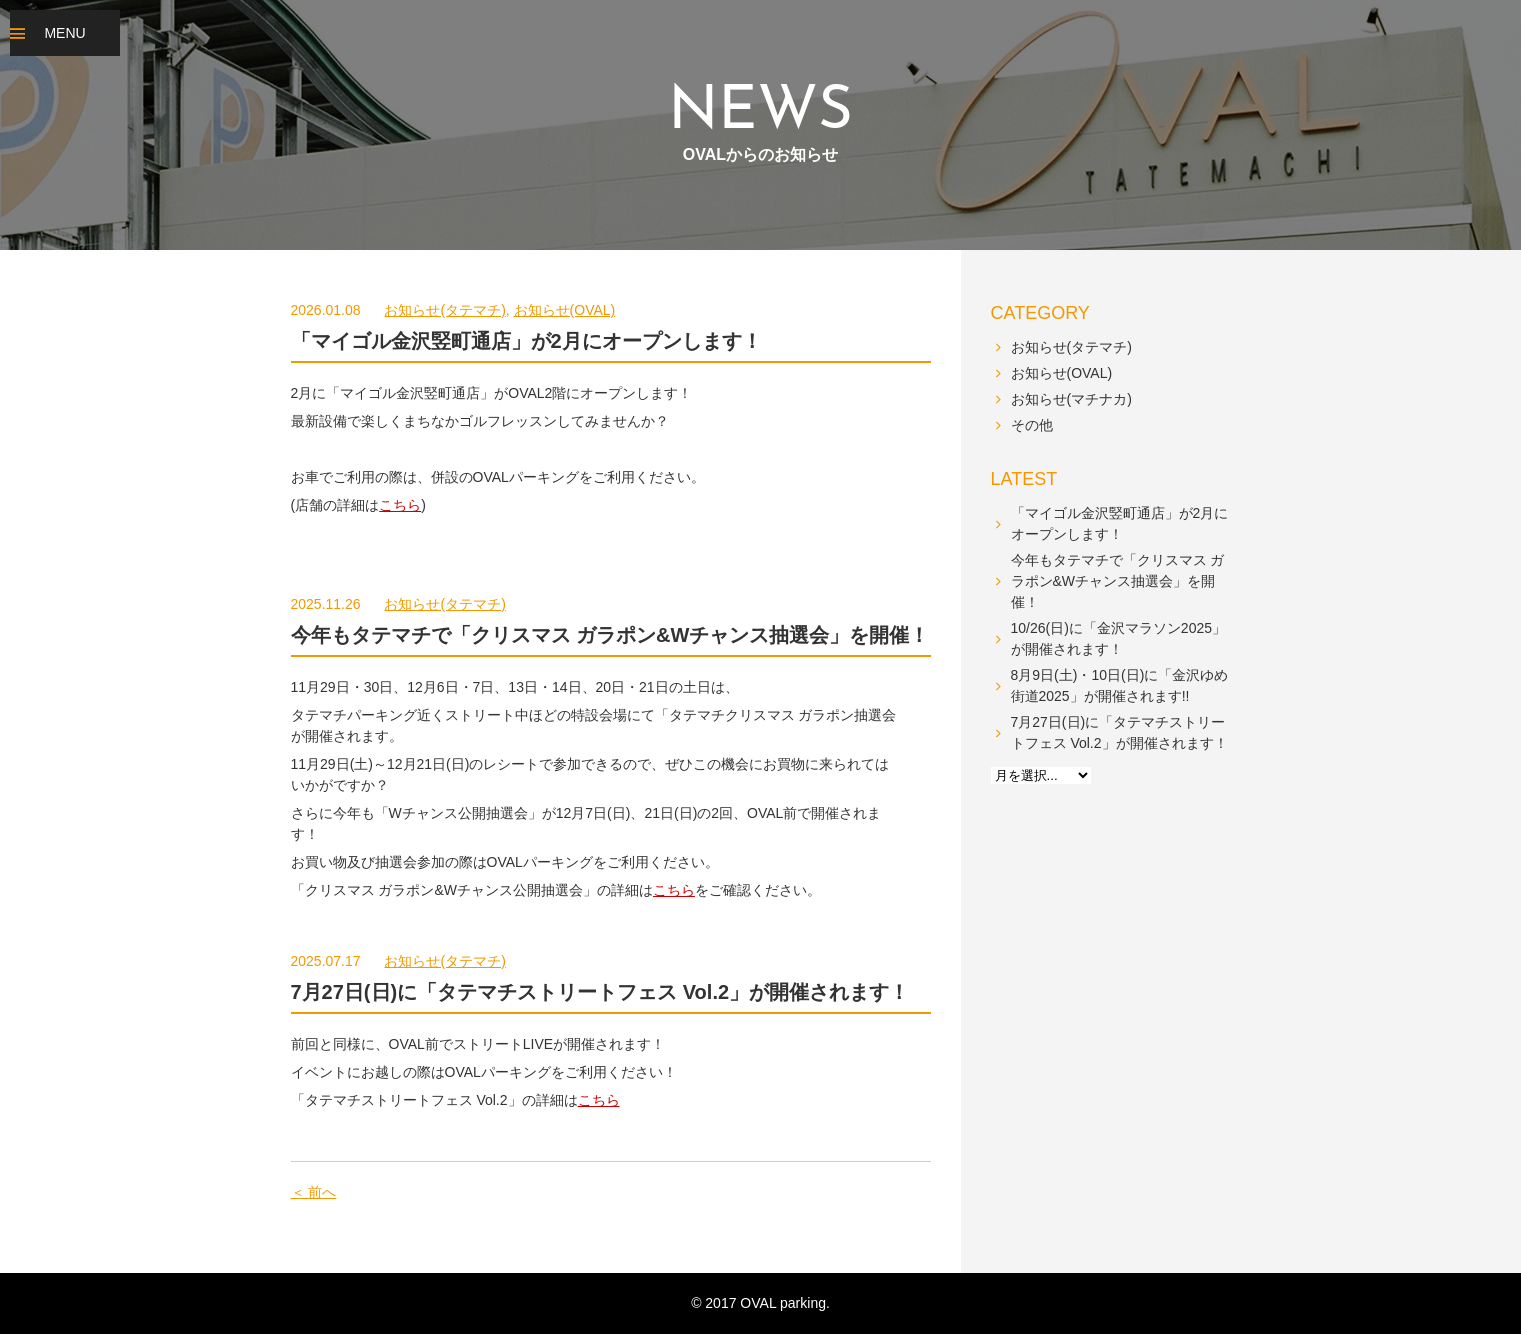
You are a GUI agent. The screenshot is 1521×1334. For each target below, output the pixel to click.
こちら (400, 505)
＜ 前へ (314, 1192)
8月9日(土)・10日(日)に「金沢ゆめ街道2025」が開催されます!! (1120, 685)
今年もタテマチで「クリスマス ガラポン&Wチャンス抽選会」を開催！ (610, 635)
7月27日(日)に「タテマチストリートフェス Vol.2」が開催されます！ (600, 992)
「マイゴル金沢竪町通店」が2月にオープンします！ (526, 341)
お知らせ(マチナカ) (1071, 399)
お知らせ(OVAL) (565, 310)
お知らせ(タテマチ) (444, 310)
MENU (64, 33)
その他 (1032, 425)
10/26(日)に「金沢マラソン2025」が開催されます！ (1119, 638)
